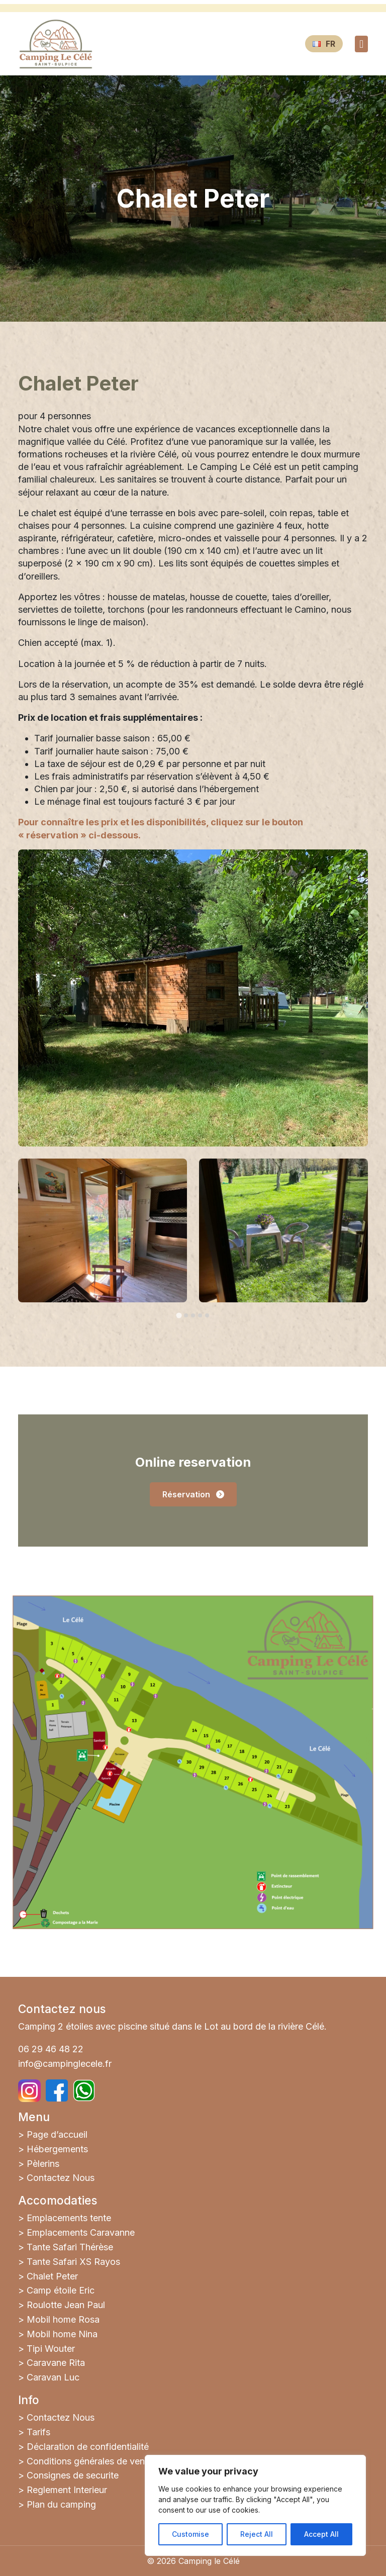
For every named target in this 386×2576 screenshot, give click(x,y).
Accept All (321, 2534)
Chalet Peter (52, 2276)
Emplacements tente (69, 2218)
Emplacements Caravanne (81, 2232)
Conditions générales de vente (90, 2461)
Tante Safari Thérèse (70, 2247)
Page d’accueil (57, 2134)
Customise (190, 2534)
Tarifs (38, 2432)
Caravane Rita (56, 2362)
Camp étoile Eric (60, 2290)
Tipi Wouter (51, 2348)
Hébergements (57, 2149)
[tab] (178, 1315)
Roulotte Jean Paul (66, 2305)
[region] (255, 2505)
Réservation (193, 1494)
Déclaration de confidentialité (88, 2446)
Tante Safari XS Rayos (73, 2261)
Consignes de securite (73, 2475)
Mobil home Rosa (63, 2319)
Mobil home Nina (62, 2334)
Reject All (256, 2534)
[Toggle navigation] (361, 44)
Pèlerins (43, 2163)
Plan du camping (61, 2504)
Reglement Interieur (67, 2490)
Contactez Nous (60, 2177)
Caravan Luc (53, 2377)
